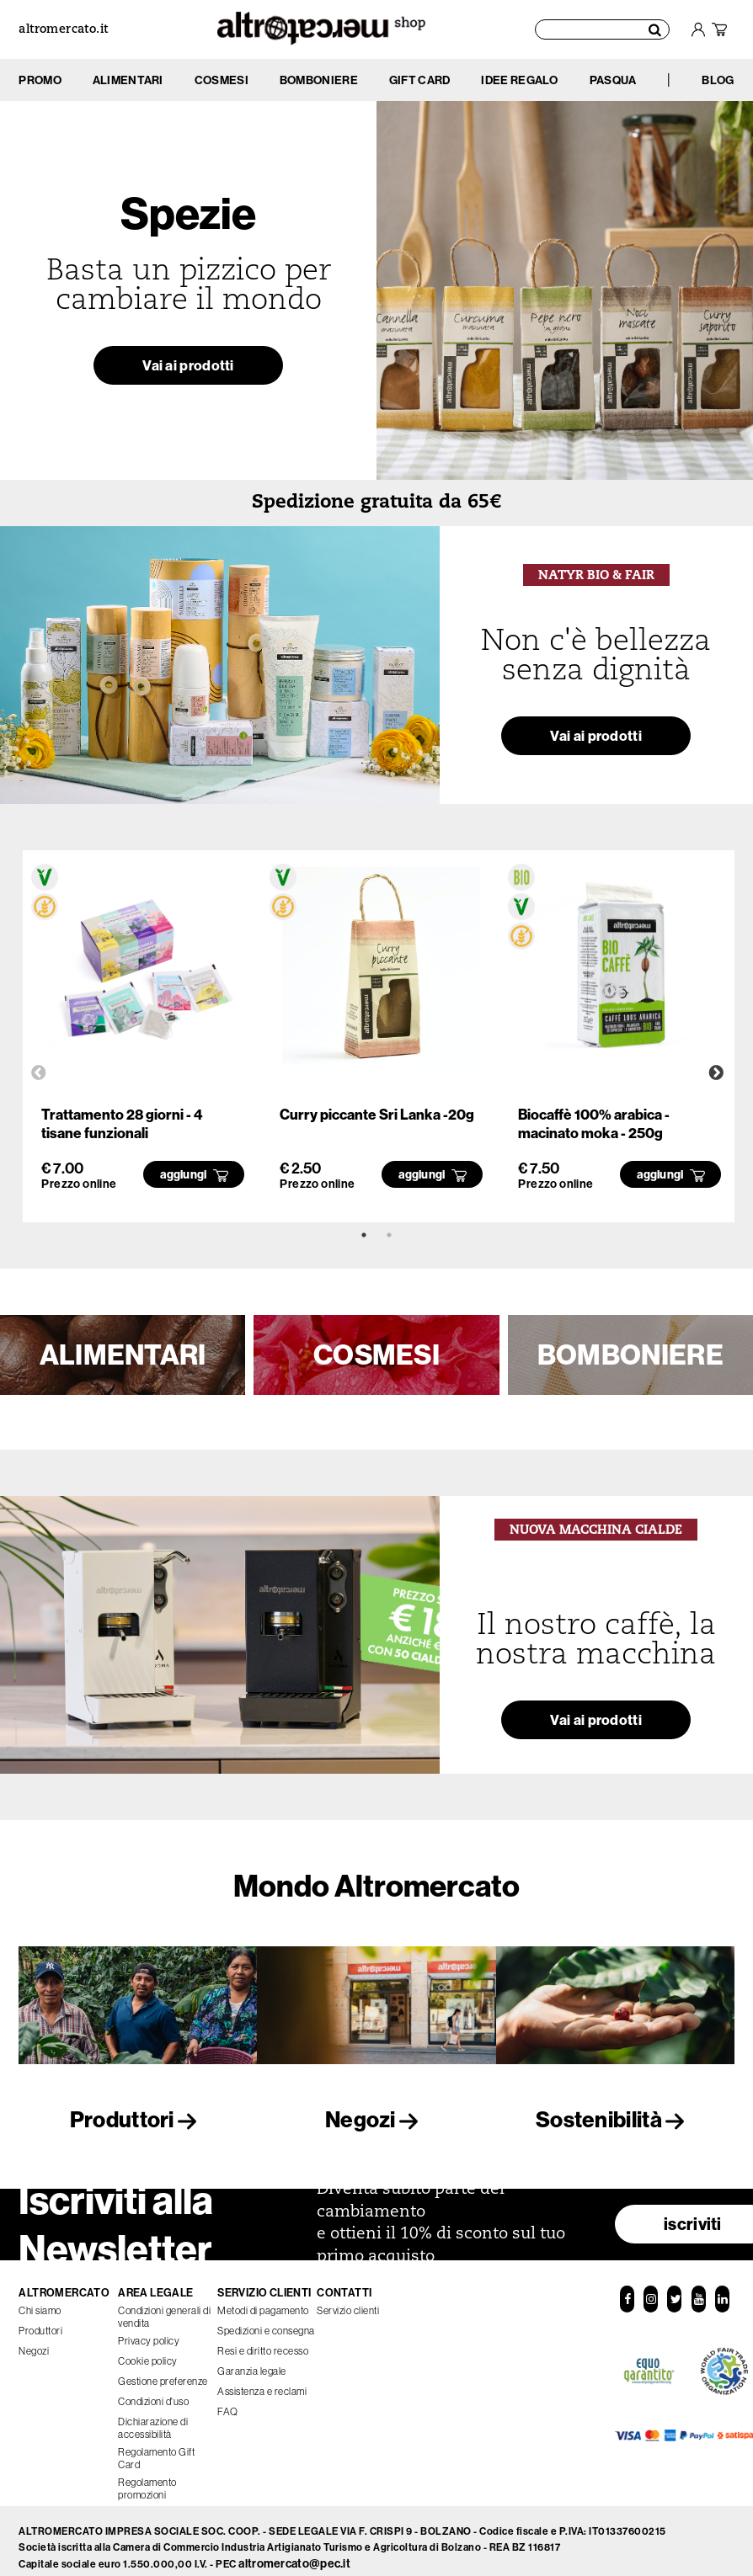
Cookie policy (148, 2351)
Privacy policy (148, 2331)
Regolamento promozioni (147, 2479)
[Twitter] (674, 2289)
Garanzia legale (251, 2361)
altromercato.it (63, 30)
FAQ (227, 2402)
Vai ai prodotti (188, 370)
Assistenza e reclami (262, 2382)
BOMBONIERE (630, 1354)
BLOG (718, 80)
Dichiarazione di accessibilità (153, 2418)
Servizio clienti (348, 2301)
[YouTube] (698, 2289)
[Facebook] (626, 2289)
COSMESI (376, 1354)
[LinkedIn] (722, 2289)
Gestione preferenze (163, 2372)
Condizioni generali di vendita (164, 2307)
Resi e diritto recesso (262, 2341)
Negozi (376, 2119)
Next (716, 1073)
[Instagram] (650, 2289)
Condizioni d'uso (153, 2392)
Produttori (138, 2119)
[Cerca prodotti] (603, 29)
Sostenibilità (615, 2119)
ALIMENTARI (123, 1354)
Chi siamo (40, 2301)
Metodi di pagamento (263, 2301)
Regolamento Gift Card (156, 2449)
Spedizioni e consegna (266, 2321)
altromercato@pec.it (294, 2554)
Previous (39, 1073)
